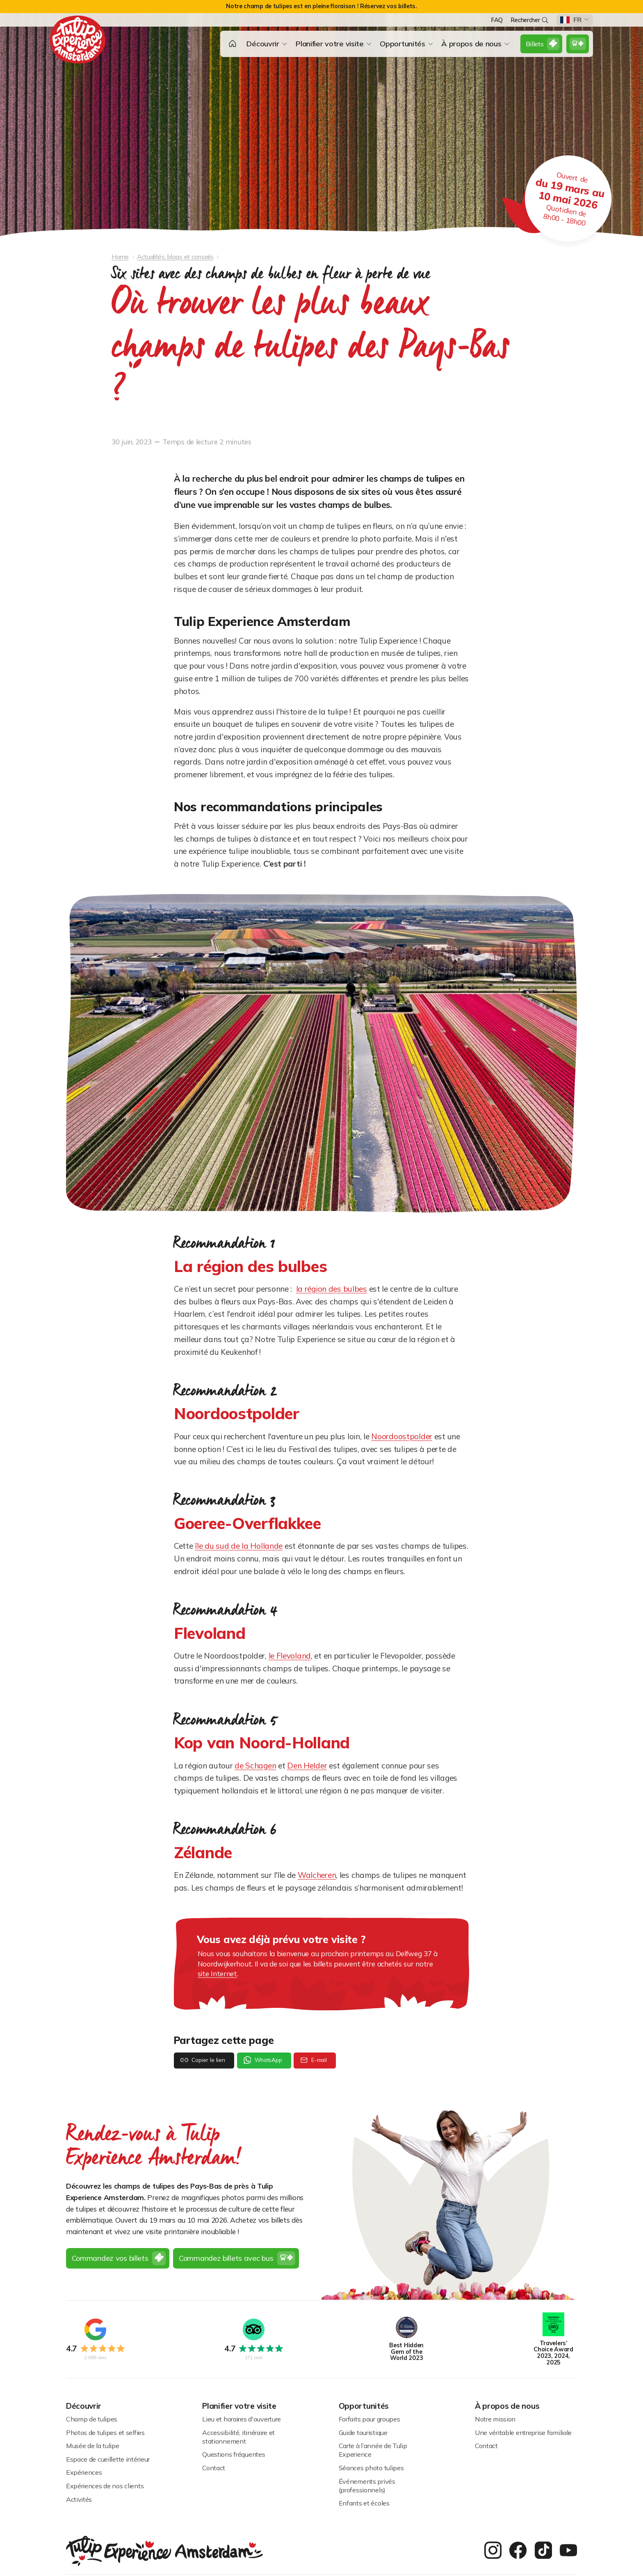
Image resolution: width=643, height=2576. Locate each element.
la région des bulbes (331, 1289)
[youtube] (568, 2551)
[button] (574, 19)
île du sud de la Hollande (239, 1546)
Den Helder (307, 1765)
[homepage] (77, 40)
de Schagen (255, 1765)
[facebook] (518, 2551)
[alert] (321, 6)
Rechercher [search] (530, 20)
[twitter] (543, 2551)
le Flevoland (290, 1656)
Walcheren (317, 1875)
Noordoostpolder (401, 1436)
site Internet (217, 1973)
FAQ (497, 20)
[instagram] (493, 2551)
